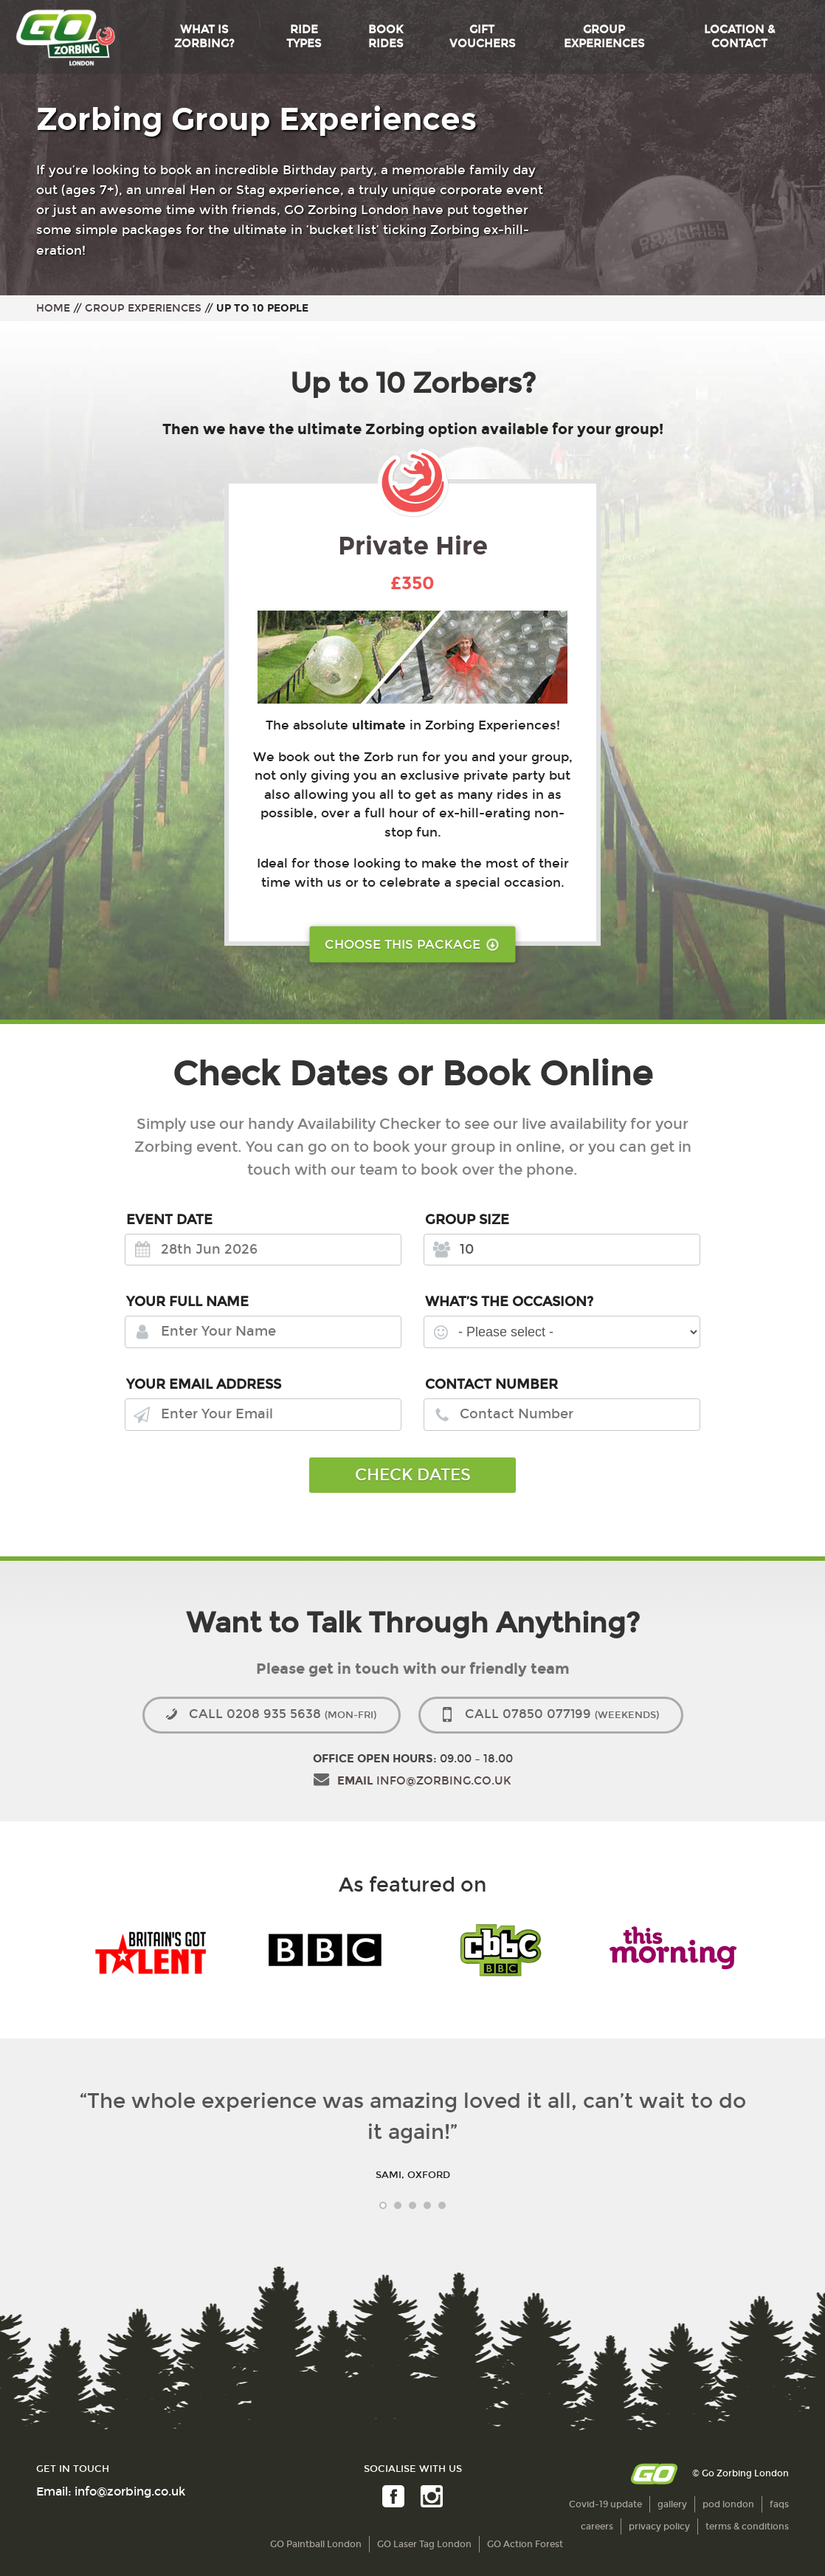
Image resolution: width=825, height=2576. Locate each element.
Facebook (392, 2497)
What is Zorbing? (204, 37)
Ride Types (303, 37)
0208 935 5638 (282, 1714)
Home (53, 308)
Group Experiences (604, 37)
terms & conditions (747, 2526)
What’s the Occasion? (509, 1302)
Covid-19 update (605, 2504)
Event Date (169, 1220)
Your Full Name (187, 1302)
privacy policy (659, 2526)
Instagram (430, 2497)
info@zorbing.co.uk (424, 1780)
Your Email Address (203, 1384)
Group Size (467, 1220)
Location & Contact (739, 37)
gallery (672, 2504)
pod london (728, 2504)
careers (597, 2526)
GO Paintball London (316, 2544)
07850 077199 (562, 1714)
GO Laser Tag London (424, 2544)
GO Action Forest (525, 2544)
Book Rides (386, 37)
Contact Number (491, 1384)
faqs (779, 2504)
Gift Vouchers (482, 37)
